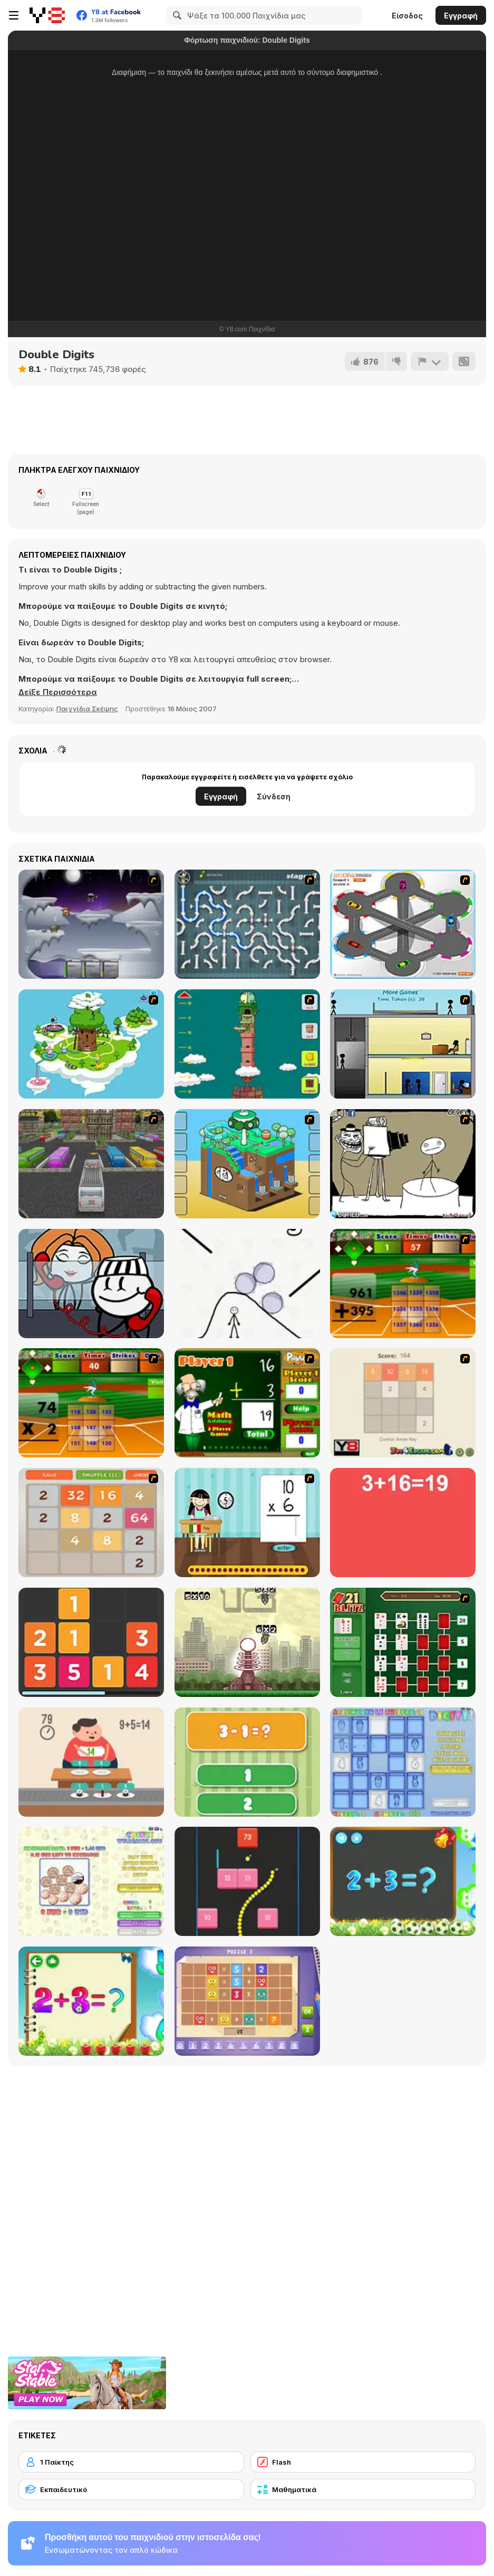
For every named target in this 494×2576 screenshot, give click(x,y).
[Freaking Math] (403, 1522)
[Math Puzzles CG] (247, 2001)
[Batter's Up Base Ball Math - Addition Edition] (403, 1283)
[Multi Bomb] (247, 1642)
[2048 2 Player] (403, 1402)
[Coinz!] (91, 1881)
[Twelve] (91, 1642)
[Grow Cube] (247, 1163)
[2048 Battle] (91, 1522)
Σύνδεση (273, 796)
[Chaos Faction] (91, 924)
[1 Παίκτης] (131, 2462)
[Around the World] (247, 1522)
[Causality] (403, 1044)
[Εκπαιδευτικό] (131, 2489)
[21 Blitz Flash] (403, 1642)
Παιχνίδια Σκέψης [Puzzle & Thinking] (87, 708)
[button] (57, 692)
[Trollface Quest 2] (403, 1163)
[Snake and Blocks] (247, 1881)
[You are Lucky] (91, 1044)
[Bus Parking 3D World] (91, 1163)
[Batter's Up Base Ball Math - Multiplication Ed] (91, 1402)
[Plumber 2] (247, 924)
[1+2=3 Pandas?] (247, 1762)
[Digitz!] (403, 1762)
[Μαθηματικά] (363, 2489)
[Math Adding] (247, 1402)
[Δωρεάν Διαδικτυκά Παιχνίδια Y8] (47, 15)
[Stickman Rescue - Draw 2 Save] (247, 1283)
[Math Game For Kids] (403, 1881)
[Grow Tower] (247, 1044)
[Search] (175, 15)
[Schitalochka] (91, 2001)
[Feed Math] (91, 1762)
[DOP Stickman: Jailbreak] (91, 1283)
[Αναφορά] (430, 361)
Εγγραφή (461, 15)
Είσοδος (407, 15)
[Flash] (363, 2462)
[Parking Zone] (403, 924)
